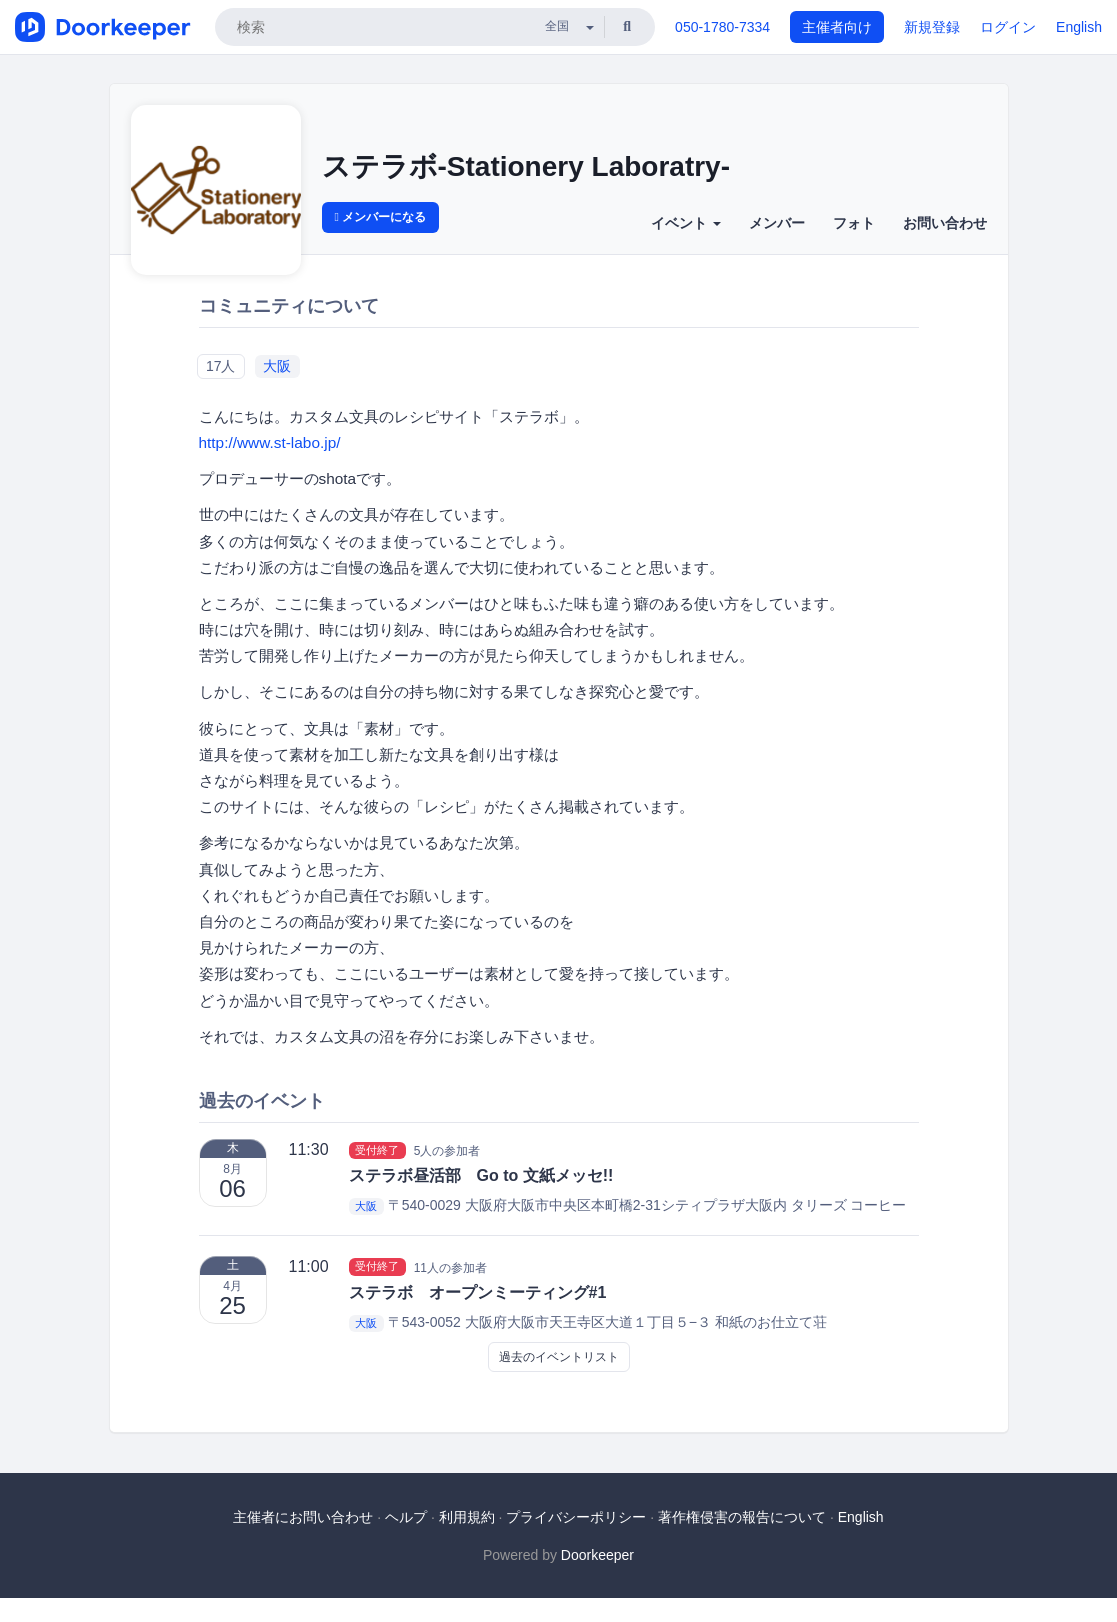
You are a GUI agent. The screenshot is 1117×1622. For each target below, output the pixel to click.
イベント (686, 223)
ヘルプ (406, 1517)
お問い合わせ (945, 223)
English (1079, 27)
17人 (221, 366)
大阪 (277, 366)
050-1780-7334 (722, 27)
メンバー (777, 223)
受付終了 (377, 1150)
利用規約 (467, 1517)
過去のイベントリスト (559, 1357)
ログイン (1008, 27)
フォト (854, 223)
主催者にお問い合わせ (303, 1517)
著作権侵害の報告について (742, 1517)
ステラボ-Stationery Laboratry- (526, 166)
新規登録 (932, 27)
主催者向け (837, 27)
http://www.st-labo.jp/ (270, 442)
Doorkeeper (597, 1555)
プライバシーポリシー (576, 1517)
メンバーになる (381, 217)
